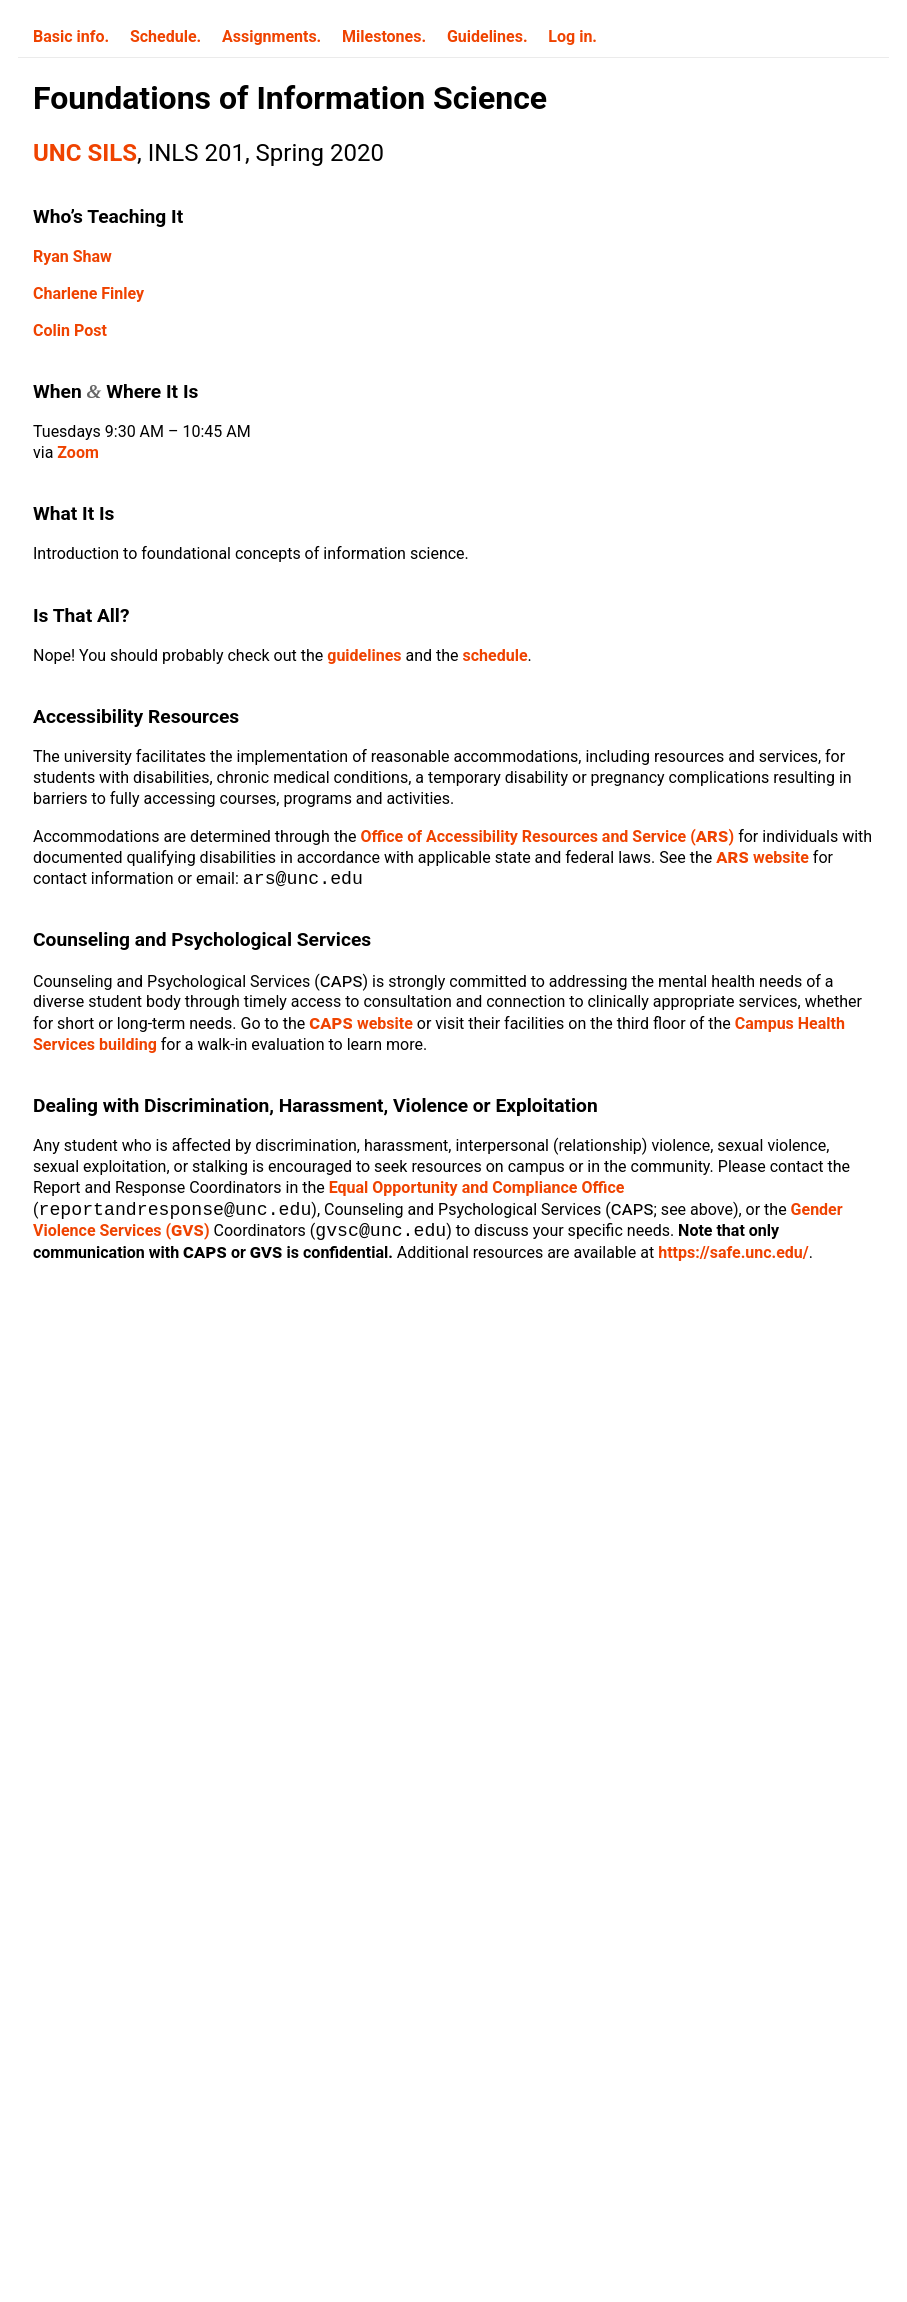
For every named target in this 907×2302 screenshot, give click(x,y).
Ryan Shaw (72, 256)
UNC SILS (85, 153)
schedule (495, 655)
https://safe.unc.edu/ (733, 1256)
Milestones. (384, 36)
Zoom (77, 452)
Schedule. (165, 36)
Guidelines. (487, 36)
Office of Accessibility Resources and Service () (547, 836)
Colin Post (70, 330)
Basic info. (71, 36)
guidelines (364, 655)
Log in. (572, 36)
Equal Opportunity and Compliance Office (477, 1189)
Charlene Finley (88, 293)
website (762, 857)
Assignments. (271, 36)
